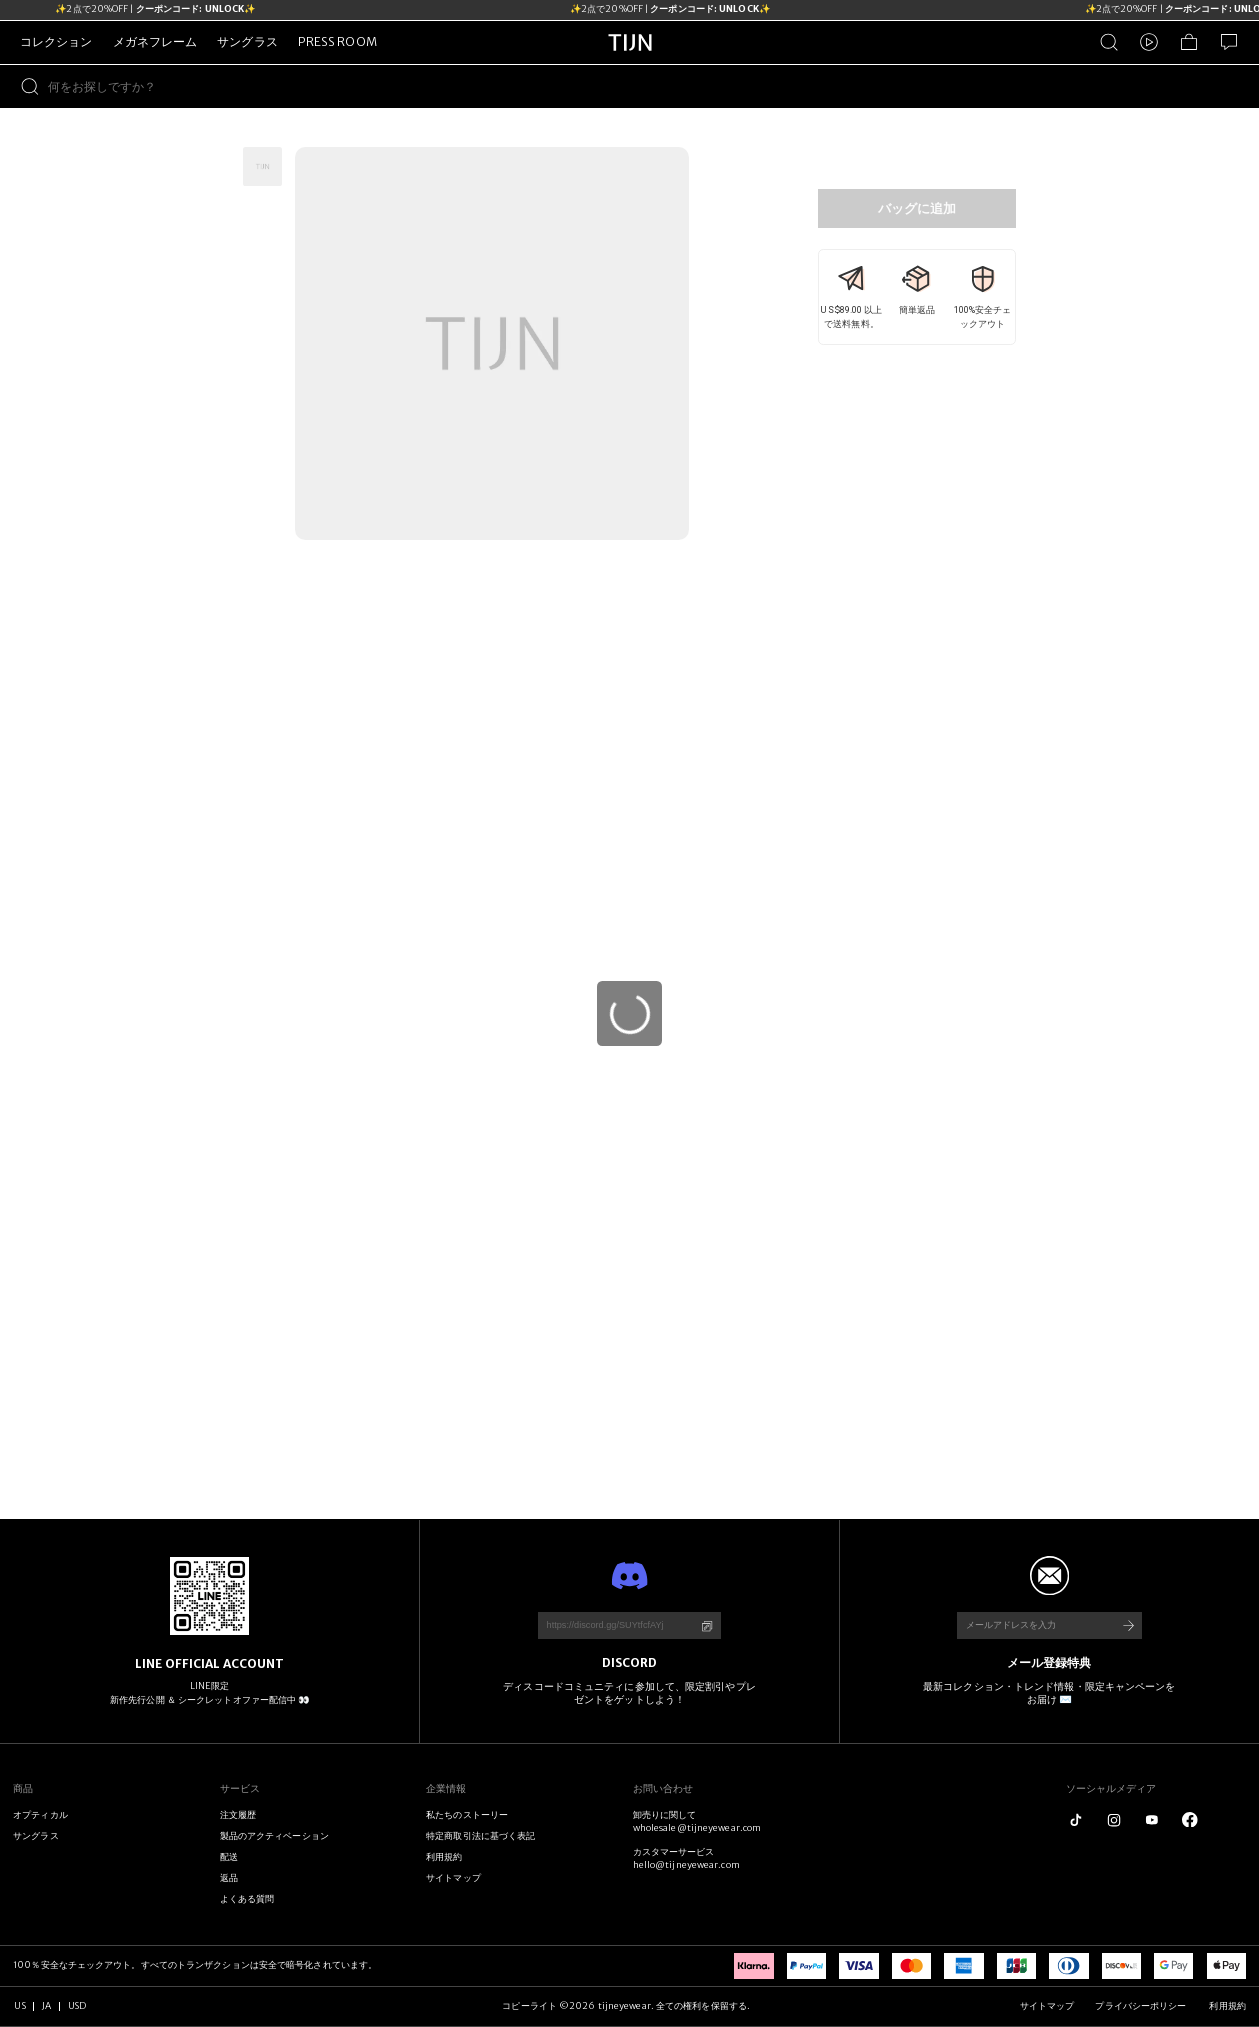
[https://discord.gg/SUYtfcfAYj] (611, 1625)
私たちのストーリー (467, 1815)
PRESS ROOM (337, 41)
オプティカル (40, 1815)
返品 (229, 1878)
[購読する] (1128, 1625)
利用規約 (444, 1857)
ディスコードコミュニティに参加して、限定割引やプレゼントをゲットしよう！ (629, 1693)
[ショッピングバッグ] (1189, 42)
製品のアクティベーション (274, 1836)
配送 (229, 1857)
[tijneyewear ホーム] (630, 61)
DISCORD (630, 1662)
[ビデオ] (1149, 42)
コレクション (56, 41)
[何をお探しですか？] (653, 86)
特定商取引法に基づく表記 (480, 1836)
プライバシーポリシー (1141, 2006)
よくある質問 (247, 1899)
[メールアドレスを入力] (1030, 1625)
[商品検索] (1109, 42)
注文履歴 (238, 1815)
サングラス (247, 41)
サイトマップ (453, 1878)
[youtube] (1152, 1820)
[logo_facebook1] (1190, 1820)
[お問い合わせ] (1229, 42)
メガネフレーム (155, 41)
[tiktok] (1076, 1820)
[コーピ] (707, 1626)
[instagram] (1114, 1820)
